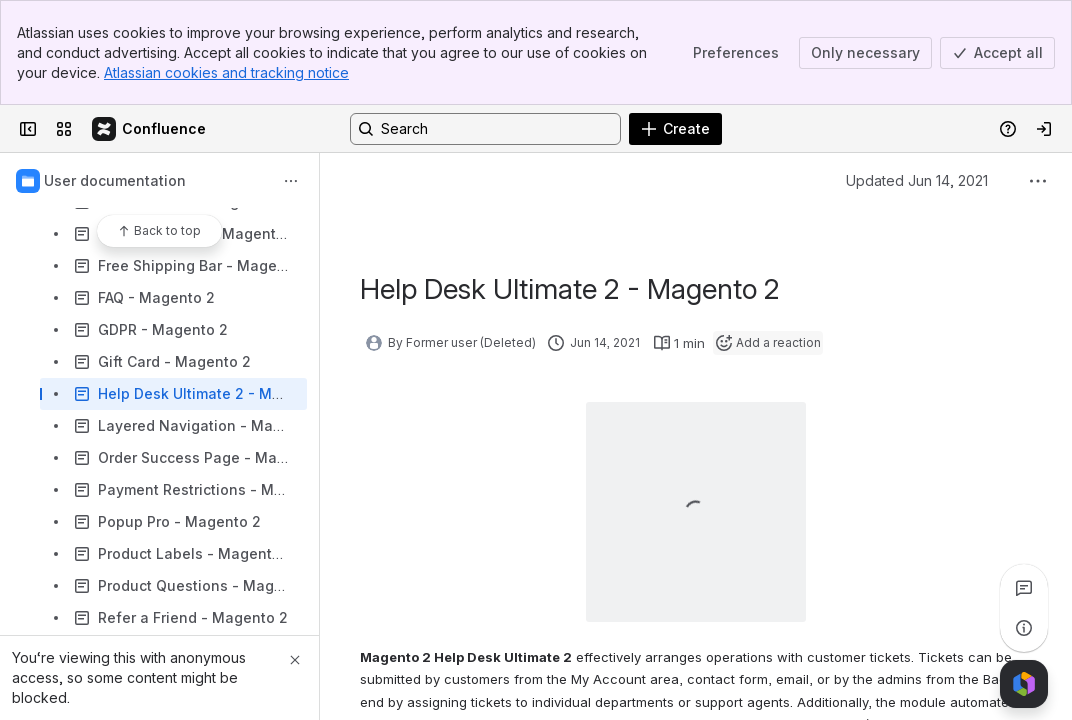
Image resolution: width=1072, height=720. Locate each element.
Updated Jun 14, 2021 (917, 180)
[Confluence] (150, 129)
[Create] (675, 129)
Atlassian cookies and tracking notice (226, 72)
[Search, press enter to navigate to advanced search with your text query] (485, 129)
